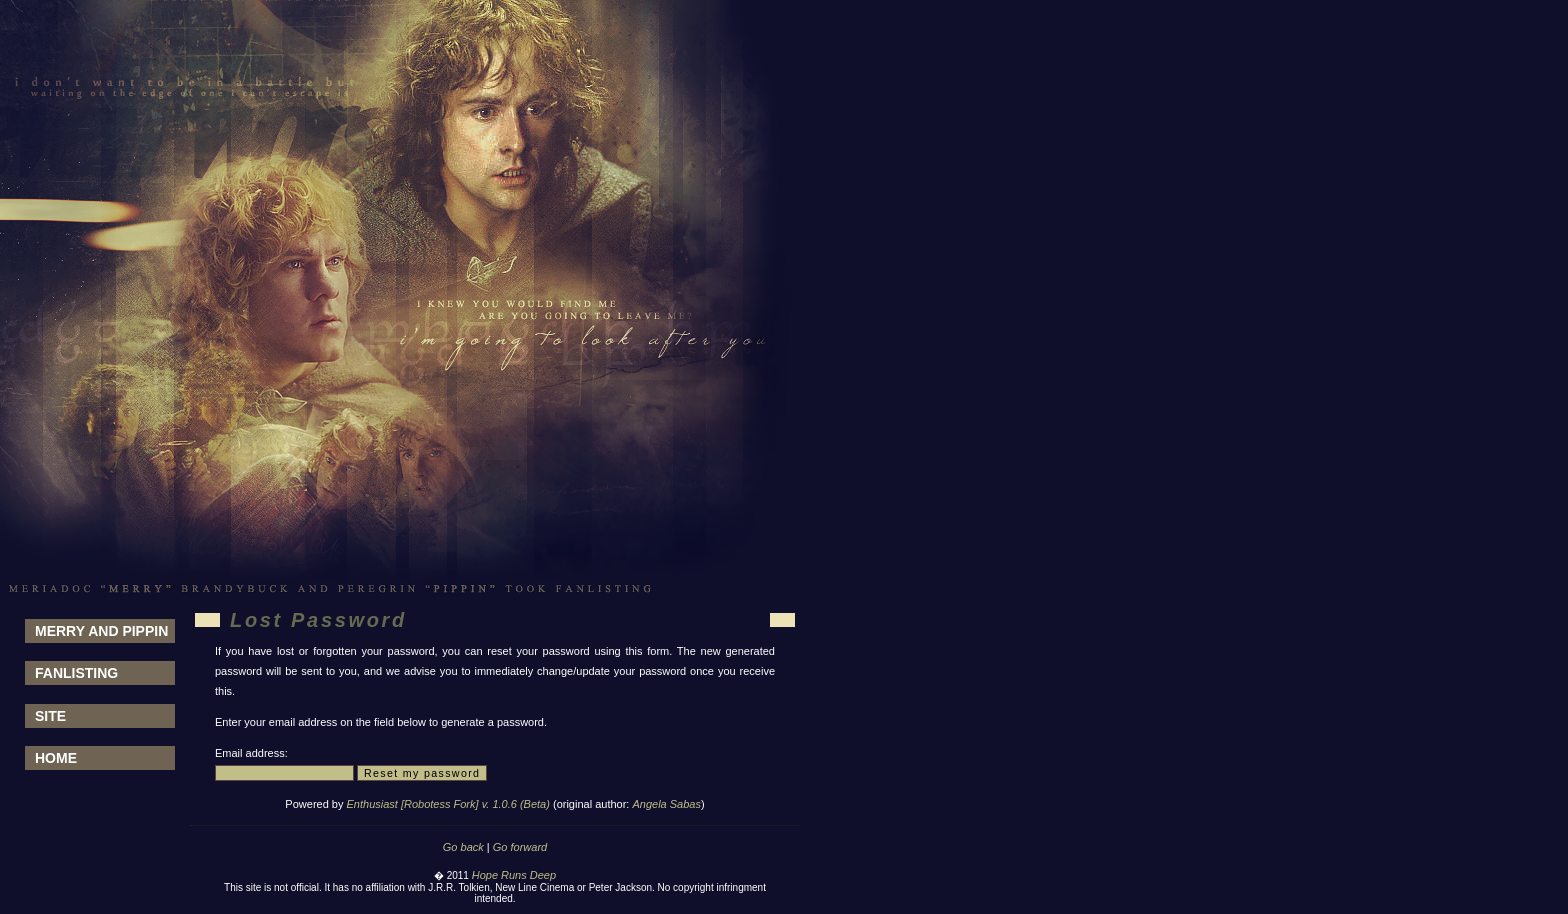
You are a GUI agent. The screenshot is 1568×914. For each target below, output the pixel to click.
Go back (463, 847)
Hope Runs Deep (514, 875)
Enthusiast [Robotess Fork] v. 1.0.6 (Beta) (448, 804)
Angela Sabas (666, 804)
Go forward (520, 847)
